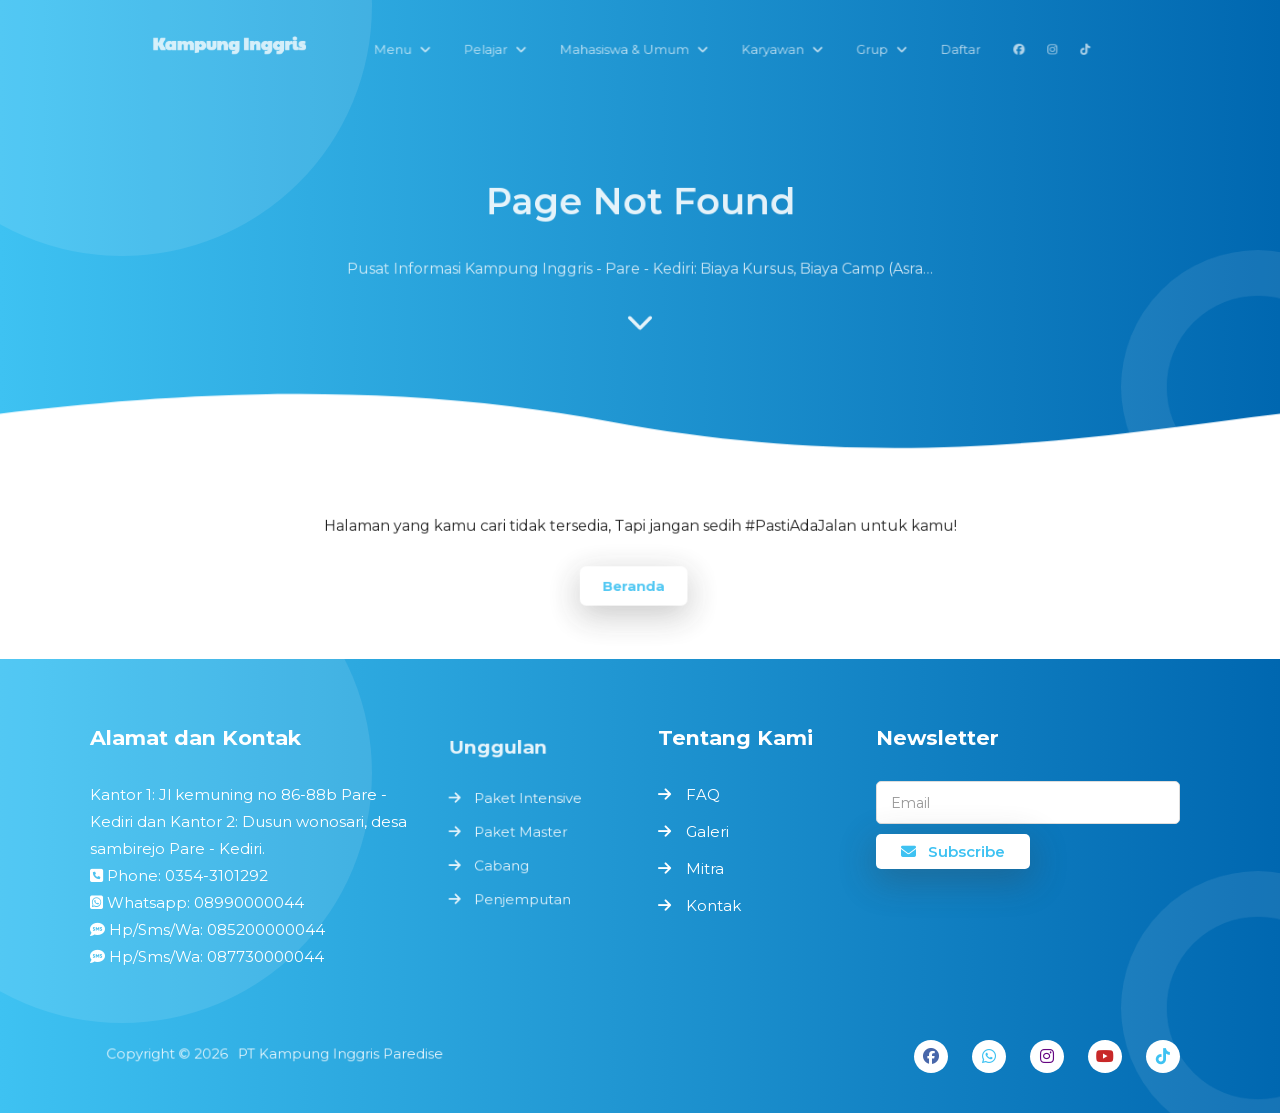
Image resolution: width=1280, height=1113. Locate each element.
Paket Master (521, 832)
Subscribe (953, 851)
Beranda (634, 584)
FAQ (703, 794)
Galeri (707, 831)
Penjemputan (523, 897)
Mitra (705, 868)
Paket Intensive (528, 800)
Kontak (713, 905)
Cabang (503, 865)
